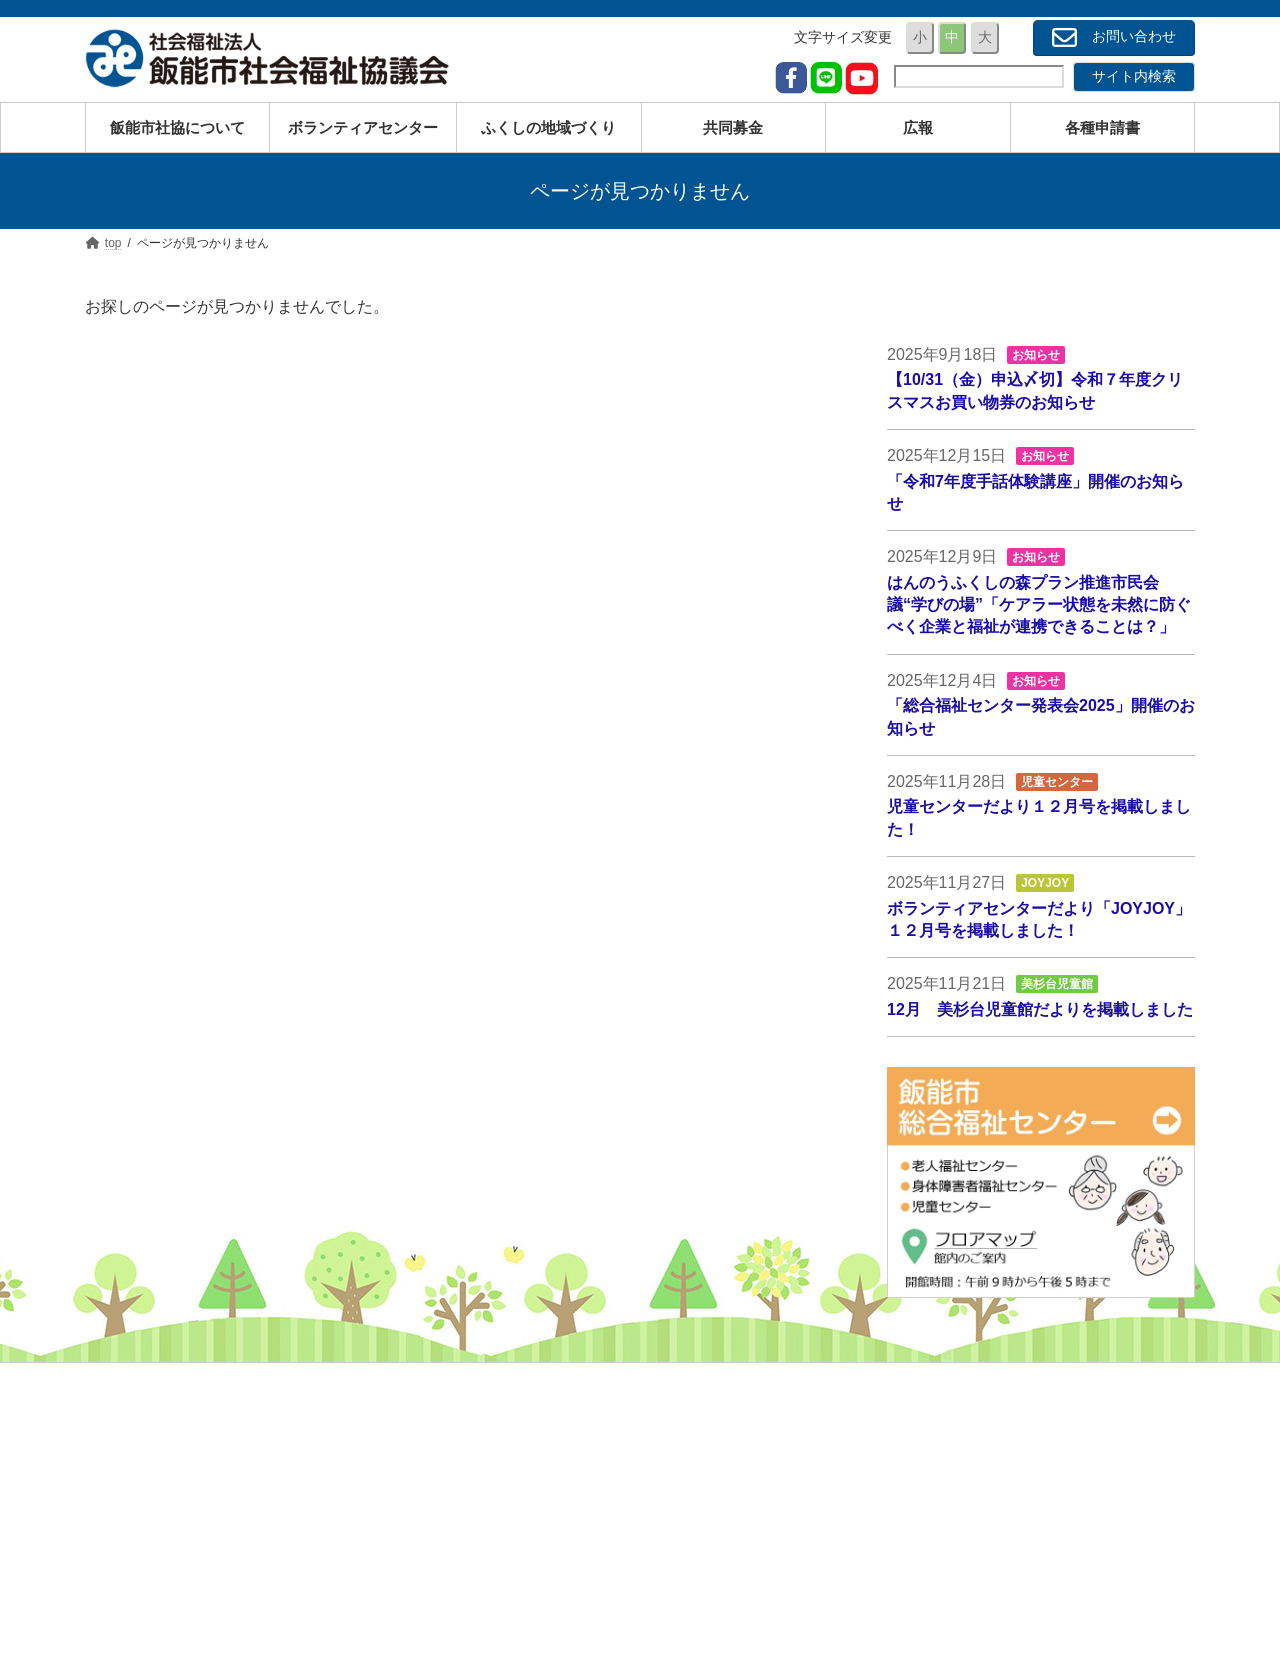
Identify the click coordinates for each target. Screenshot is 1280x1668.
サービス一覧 (549, 1558)
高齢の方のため (556, 1441)
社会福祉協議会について (964, 1412)
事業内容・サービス (950, 1441)
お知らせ (1037, 355)
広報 (901, 1529)
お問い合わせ (1114, 37)
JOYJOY (1045, 883)
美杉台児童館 (1057, 984)
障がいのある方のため (577, 1471)
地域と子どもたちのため (584, 1529)
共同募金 (915, 1500)
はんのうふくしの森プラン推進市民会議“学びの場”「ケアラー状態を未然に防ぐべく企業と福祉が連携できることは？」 (1039, 605)
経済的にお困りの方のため (591, 1500)
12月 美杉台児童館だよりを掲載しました (1040, 1009)
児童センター (1057, 782)
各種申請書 (922, 1558)
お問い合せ (922, 1587)
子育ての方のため (563, 1412)
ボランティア (929, 1471)
